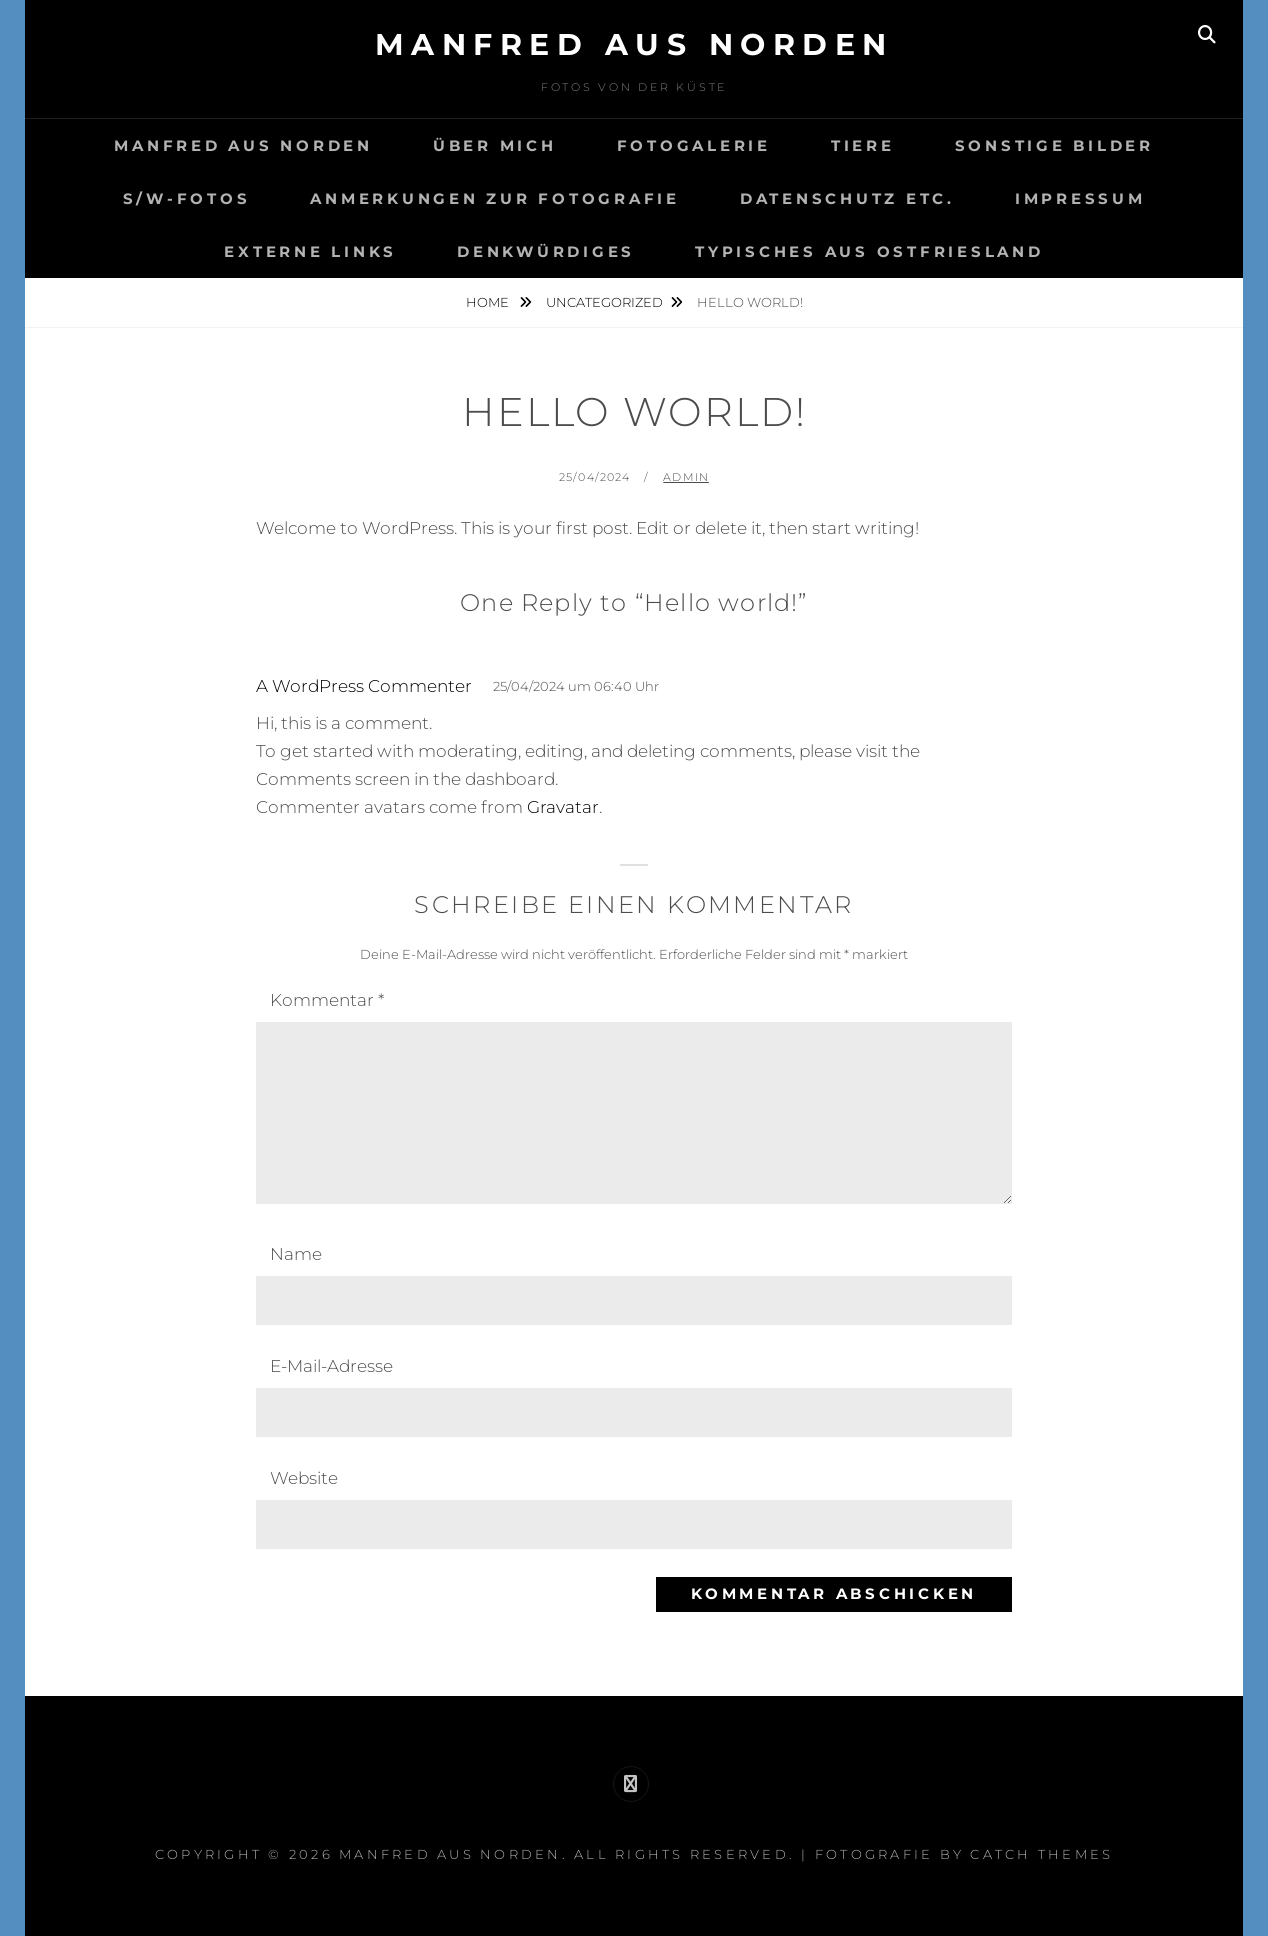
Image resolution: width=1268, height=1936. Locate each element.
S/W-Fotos (187, 198)
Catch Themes (1041, 1854)
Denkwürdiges (546, 251)
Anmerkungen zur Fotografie (495, 198)
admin (686, 477)
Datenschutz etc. (847, 198)
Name (296, 1254)
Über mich (495, 145)
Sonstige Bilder (1054, 145)
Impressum (1080, 198)
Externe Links (310, 251)
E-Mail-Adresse (331, 1366)
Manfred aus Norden (634, 44)
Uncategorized (604, 302)
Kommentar (327, 1000)
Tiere (863, 145)
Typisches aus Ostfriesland (869, 251)
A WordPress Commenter (364, 686)
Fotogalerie (694, 145)
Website (304, 1478)
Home (489, 302)
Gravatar (563, 807)
